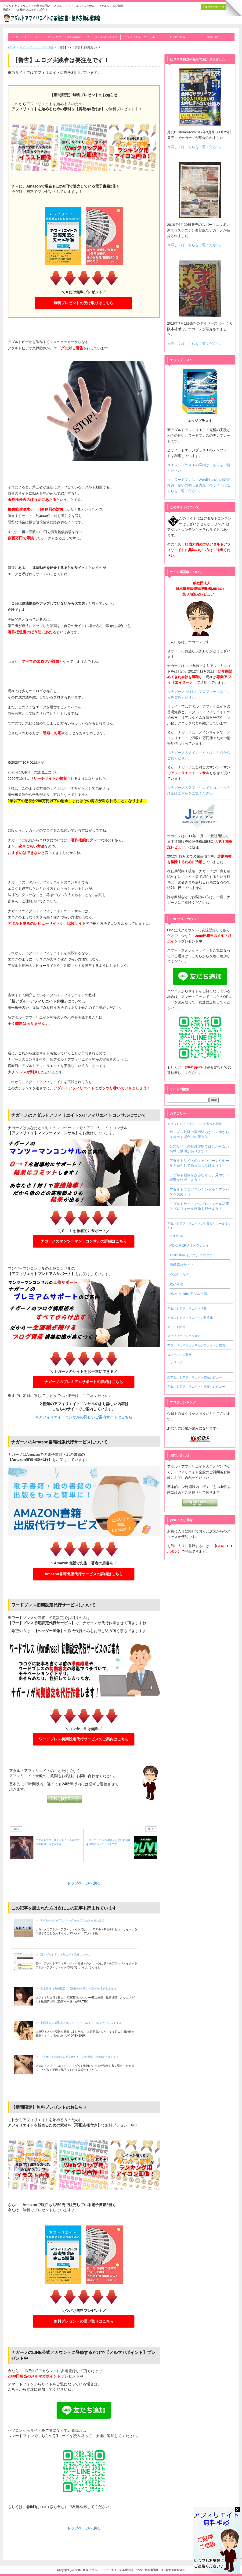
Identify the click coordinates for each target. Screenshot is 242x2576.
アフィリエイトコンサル (139, 37)
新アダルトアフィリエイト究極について (65, 1954)
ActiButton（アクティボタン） (193, 1255)
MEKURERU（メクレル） (190, 1245)
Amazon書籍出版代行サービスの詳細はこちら (83, 1576)
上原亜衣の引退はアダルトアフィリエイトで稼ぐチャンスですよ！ (82, 2022)
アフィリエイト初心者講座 (64, 37)
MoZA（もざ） (181, 1274)
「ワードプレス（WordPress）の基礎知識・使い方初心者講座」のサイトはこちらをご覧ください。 (198, 485)
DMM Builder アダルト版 (189, 1294)
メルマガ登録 (177, 37)
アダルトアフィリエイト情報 (187, 1308)
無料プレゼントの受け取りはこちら (83, 305)
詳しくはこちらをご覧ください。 (197, 147)
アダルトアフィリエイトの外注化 (190, 1317)
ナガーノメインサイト (26, 37)
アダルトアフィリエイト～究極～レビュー (196, 1386)
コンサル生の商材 (179, 1354)
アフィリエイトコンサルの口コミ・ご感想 (196, 1345)
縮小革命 (177, 1284)
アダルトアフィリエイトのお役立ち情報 (194, 1124)
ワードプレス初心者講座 (101, 37)
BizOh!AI (176, 1236)
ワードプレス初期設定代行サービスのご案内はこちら (84, 1741)
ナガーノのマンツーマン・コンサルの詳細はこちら (84, 1243)
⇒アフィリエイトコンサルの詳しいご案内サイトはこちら (83, 1417)
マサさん (177, 1362)
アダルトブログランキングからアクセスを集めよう (72, 1920)
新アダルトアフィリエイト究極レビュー (194, 1377)
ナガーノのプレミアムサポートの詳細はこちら (83, 1383)
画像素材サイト (182, 1265)
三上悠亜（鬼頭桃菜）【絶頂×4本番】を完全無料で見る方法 (78, 1988)
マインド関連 (176, 1327)
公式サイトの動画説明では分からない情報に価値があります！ (79, 2057)
